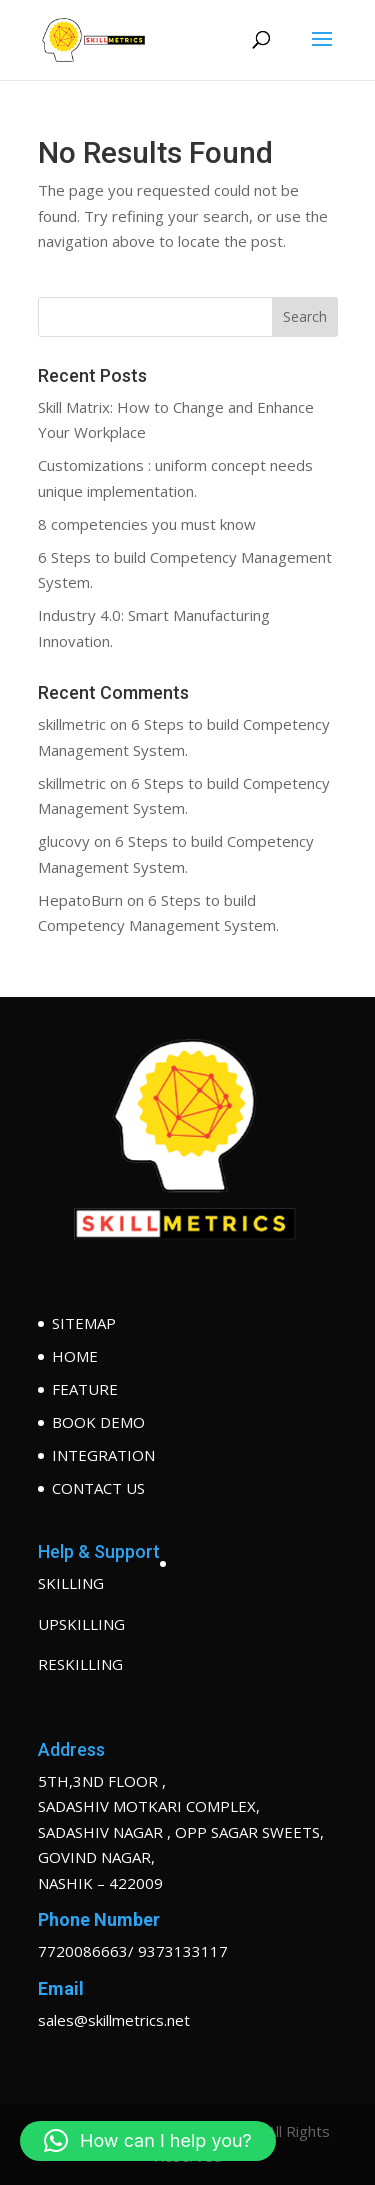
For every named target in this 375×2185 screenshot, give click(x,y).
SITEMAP (84, 1323)
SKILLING (71, 1583)
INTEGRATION (103, 1455)
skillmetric (72, 724)
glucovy (64, 841)
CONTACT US (98, 1488)
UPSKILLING (81, 1624)
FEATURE (85, 1389)
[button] (148, 2141)
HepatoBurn (80, 900)
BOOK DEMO (98, 1422)
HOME (75, 1356)
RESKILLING (80, 1664)
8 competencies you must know (147, 524)
